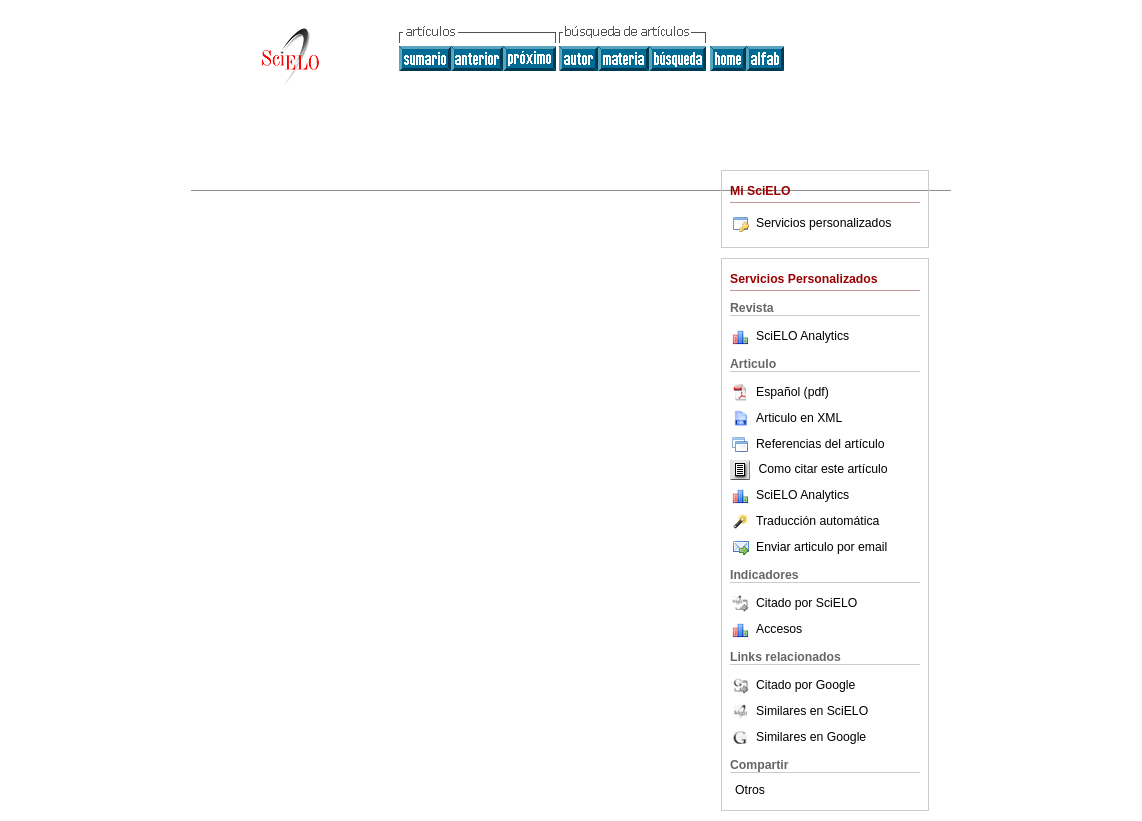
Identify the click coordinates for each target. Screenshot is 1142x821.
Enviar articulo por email (808, 547)
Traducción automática (804, 521)
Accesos (779, 629)
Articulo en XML (786, 418)
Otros (750, 790)
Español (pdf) (779, 392)
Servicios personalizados (810, 223)
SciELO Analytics (802, 336)
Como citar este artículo (822, 470)
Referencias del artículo (807, 444)
